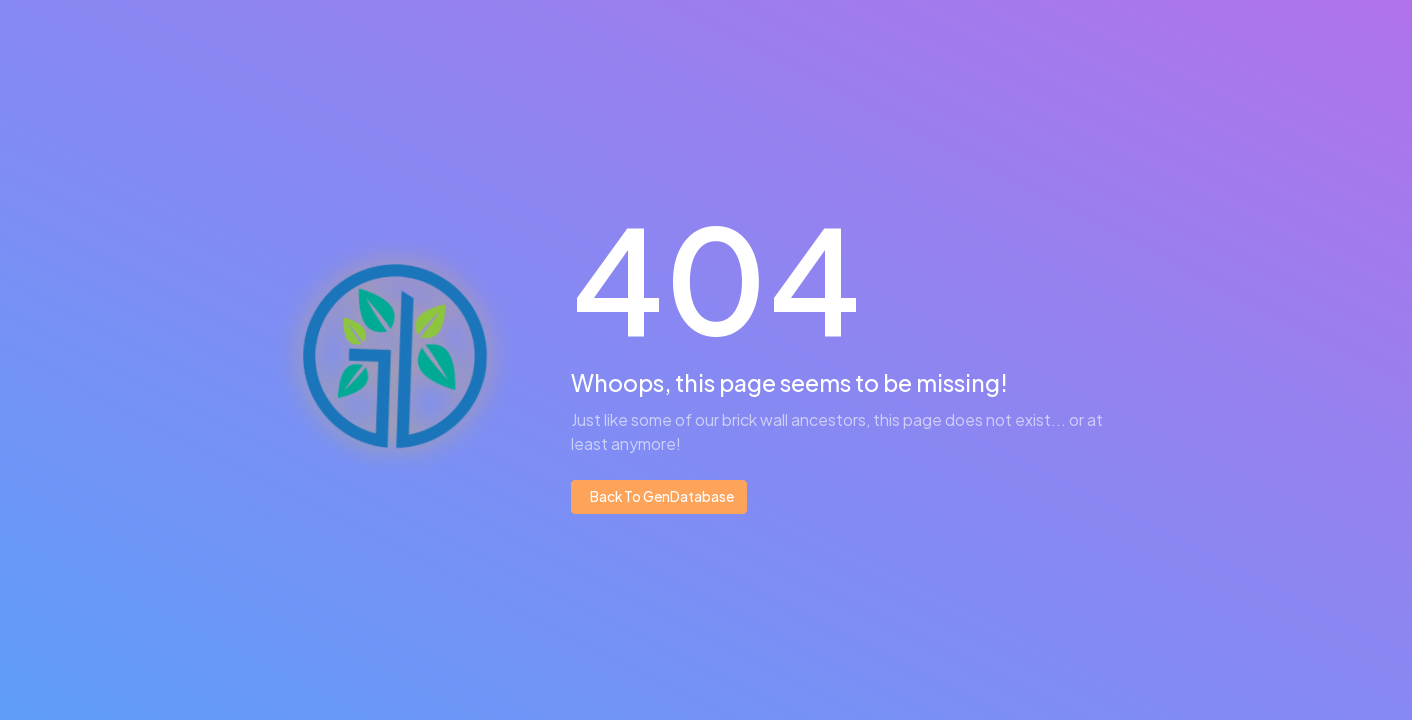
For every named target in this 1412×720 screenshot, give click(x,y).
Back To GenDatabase (661, 496)
